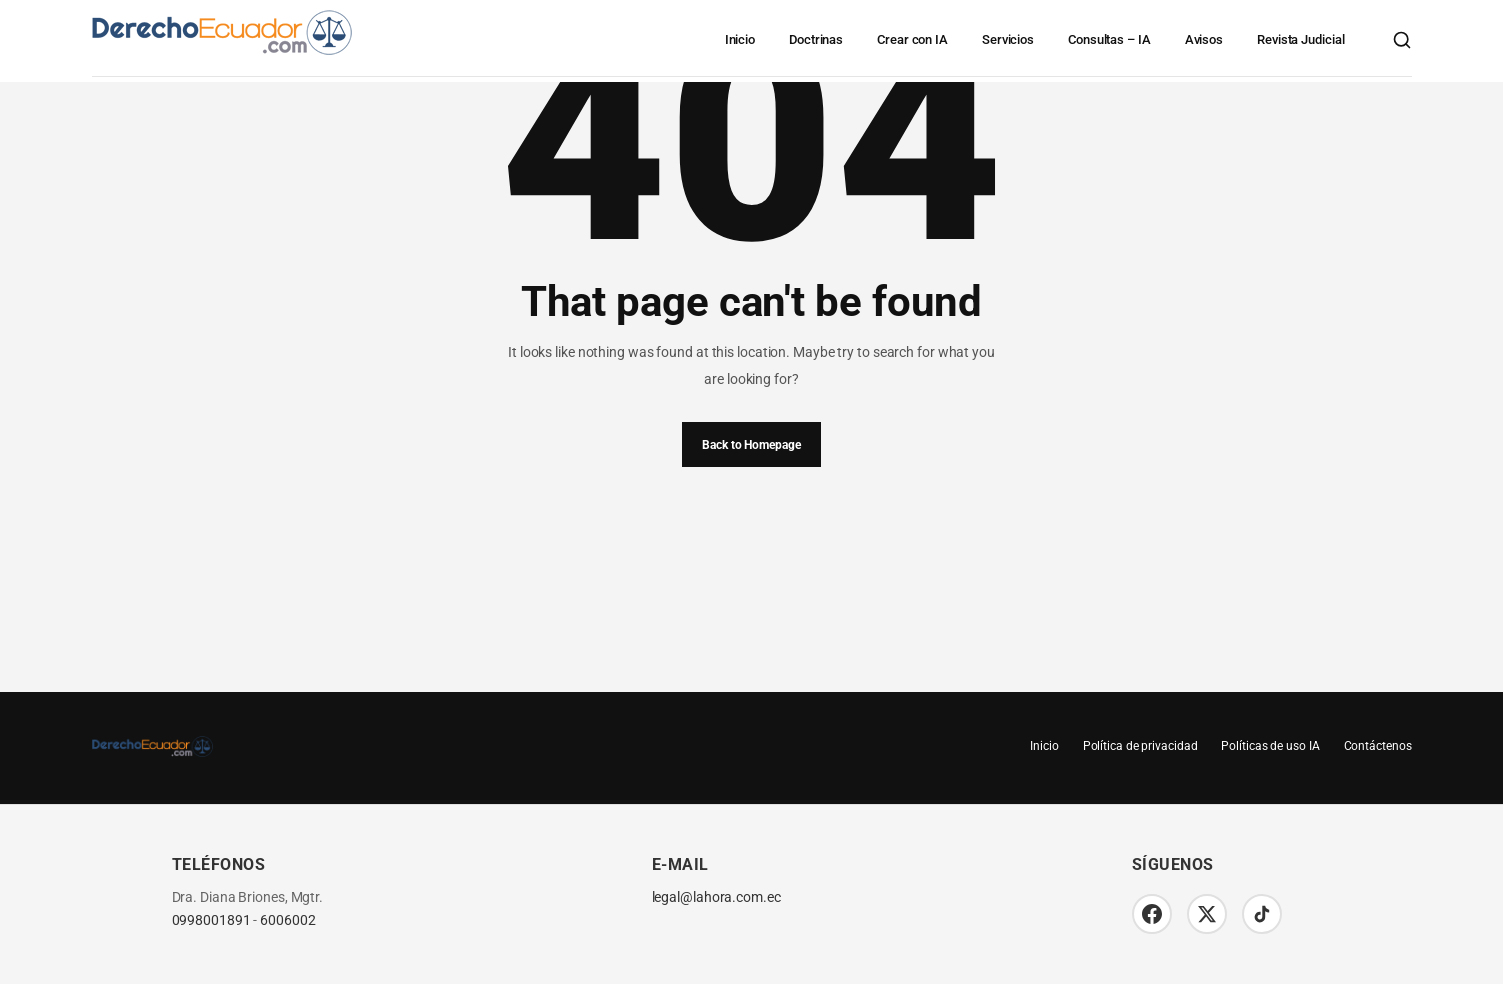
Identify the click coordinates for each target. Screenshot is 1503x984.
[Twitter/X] (1207, 914)
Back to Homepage (751, 445)
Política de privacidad (1140, 746)
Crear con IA (912, 39)
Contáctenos (1378, 746)
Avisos (1204, 39)
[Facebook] (1152, 914)
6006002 (287, 920)
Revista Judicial (1300, 39)
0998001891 (211, 920)
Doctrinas (816, 39)
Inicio (740, 39)
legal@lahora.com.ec (716, 897)
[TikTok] (1262, 914)
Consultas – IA (1109, 39)
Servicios (1008, 39)
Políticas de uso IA (1270, 746)
